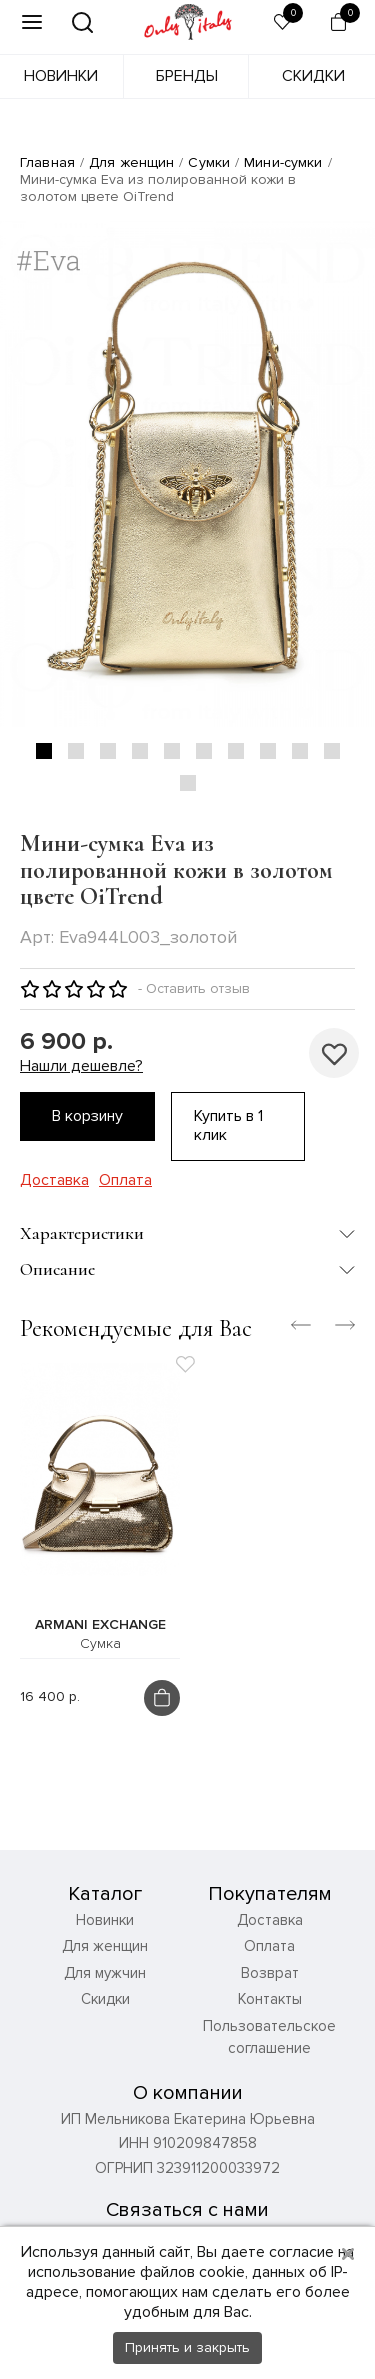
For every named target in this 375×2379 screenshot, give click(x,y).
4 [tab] (140, 751)
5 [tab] (172, 751)
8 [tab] (268, 751)
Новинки (61, 76)
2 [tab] (76, 751)
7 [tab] (236, 751)
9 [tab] (300, 751)
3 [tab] (108, 751)
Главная (47, 162)
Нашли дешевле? (81, 1066)
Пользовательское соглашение (269, 2037)
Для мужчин (105, 1973)
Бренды (187, 76)
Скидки (313, 76)
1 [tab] (44, 751)
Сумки (209, 162)
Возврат (270, 1973)
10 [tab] (332, 751)
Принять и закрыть (187, 2347)
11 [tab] (188, 783)
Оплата (125, 1180)
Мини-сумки (283, 162)
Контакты (270, 1999)
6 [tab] (204, 751)
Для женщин (131, 162)
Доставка (54, 1180)
